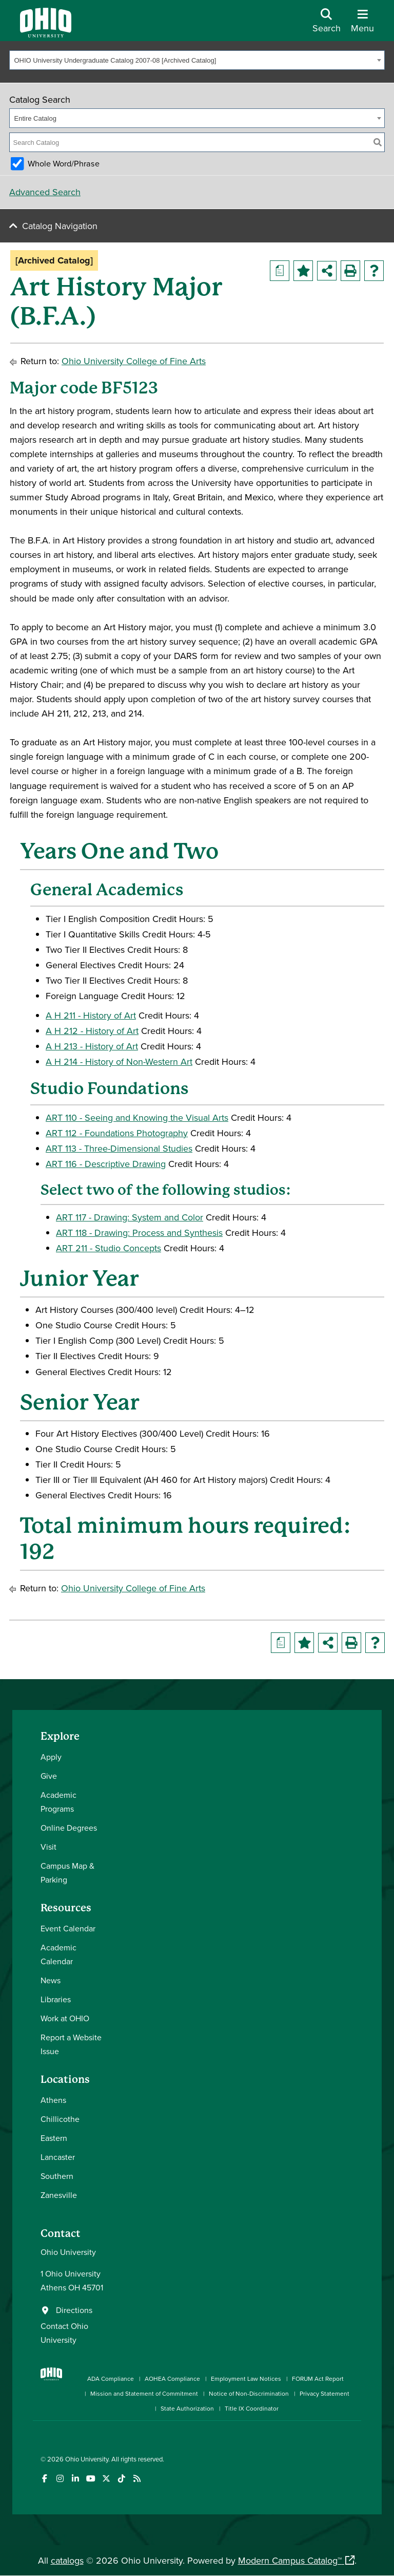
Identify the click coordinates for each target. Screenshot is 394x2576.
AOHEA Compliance (172, 2378)
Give (49, 1775)
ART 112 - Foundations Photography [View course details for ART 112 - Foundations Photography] (117, 1132)
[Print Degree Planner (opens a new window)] (279, 270)
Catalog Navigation (59, 225)
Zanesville (59, 2195)
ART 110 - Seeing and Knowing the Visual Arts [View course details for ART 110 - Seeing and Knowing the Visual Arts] (137, 1117)
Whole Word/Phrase (64, 163)
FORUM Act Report (318, 2378)
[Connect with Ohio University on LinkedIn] (75, 2478)
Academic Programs (58, 1801)
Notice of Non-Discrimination (249, 2393)
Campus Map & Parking (67, 1872)
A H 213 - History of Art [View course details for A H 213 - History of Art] (92, 1046)
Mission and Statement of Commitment (144, 2393)
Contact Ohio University (64, 2332)
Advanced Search (45, 191)
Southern (57, 2176)
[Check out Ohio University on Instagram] (59, 2478)
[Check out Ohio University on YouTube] (90, 2478)
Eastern (54, 2137)
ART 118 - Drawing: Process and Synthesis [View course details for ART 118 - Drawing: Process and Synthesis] (139, 1232)
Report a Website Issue (71, 2044)
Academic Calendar (58, 1954)
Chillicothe (60, 2118)
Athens (53, 2099)
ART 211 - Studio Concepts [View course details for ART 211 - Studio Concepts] (108, 1248)
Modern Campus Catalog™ (290, 2560)
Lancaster (58, 2157)
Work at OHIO (65, 2018)
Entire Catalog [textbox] (35, 118)
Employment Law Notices (246, 2378)
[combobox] (197, 60)
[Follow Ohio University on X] (106, 2478)
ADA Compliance (110, 2378)
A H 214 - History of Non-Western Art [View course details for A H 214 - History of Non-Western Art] (119, 1061)
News (51, 1980)
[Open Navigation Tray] (362, 24)
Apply (51, 1756)
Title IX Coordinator (252, 2408)
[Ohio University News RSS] (136, 2478)
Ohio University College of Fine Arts (134, 360)
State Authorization (187, 2408)
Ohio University (86, 2459)
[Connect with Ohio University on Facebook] (44, 2478)
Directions (74, 2310)
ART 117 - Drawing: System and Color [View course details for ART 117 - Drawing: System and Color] (129, 1217)
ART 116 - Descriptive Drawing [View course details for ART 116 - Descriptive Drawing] (106, 1163)
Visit (48, 1846)
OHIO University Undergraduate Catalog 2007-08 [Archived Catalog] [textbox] (115, 60)
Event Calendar (68, 1928)
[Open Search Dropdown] (326, 24)
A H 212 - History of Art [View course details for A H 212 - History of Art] (92, 1030)
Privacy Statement (324, 2393)
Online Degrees (69, 1827)
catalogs (67, 2560)
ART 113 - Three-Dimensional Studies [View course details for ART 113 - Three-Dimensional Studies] (119, 1148)
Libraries (56, 1999)
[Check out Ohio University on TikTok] (121, 2478)
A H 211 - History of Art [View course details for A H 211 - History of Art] (91, 1015)
